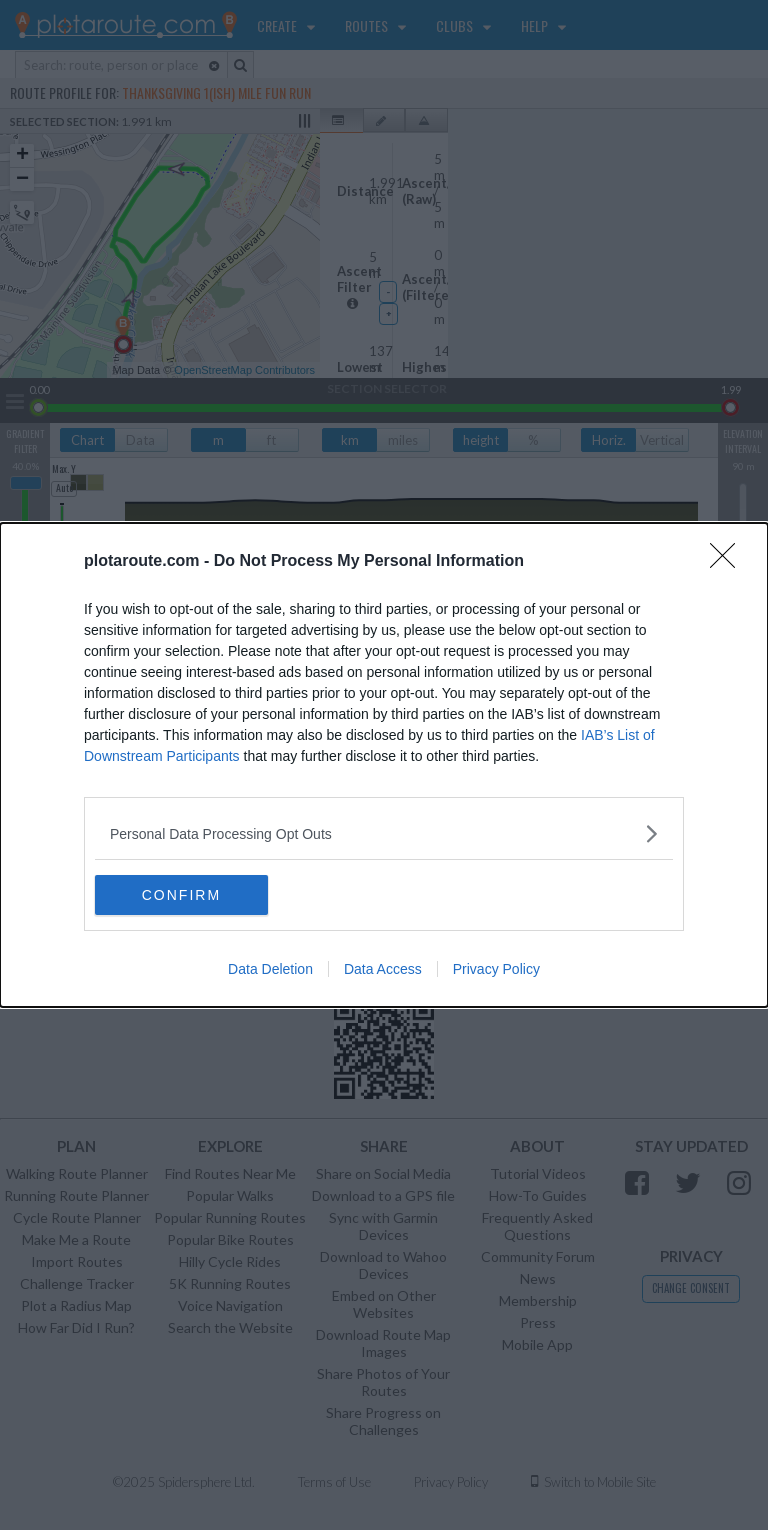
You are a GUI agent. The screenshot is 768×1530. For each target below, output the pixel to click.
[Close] (729, 562)
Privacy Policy (496, 969)
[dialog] (384, 765)
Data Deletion (270, 969)
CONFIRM (189, 894)
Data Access (383, 969)
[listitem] (384, 833)
